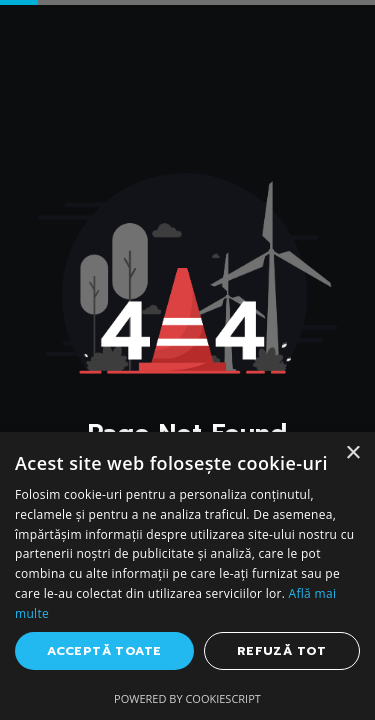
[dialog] (187, 576)
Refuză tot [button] (282, 651)
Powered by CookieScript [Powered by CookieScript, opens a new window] (187, 698)
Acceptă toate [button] (104, 651)
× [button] (352, 453)
